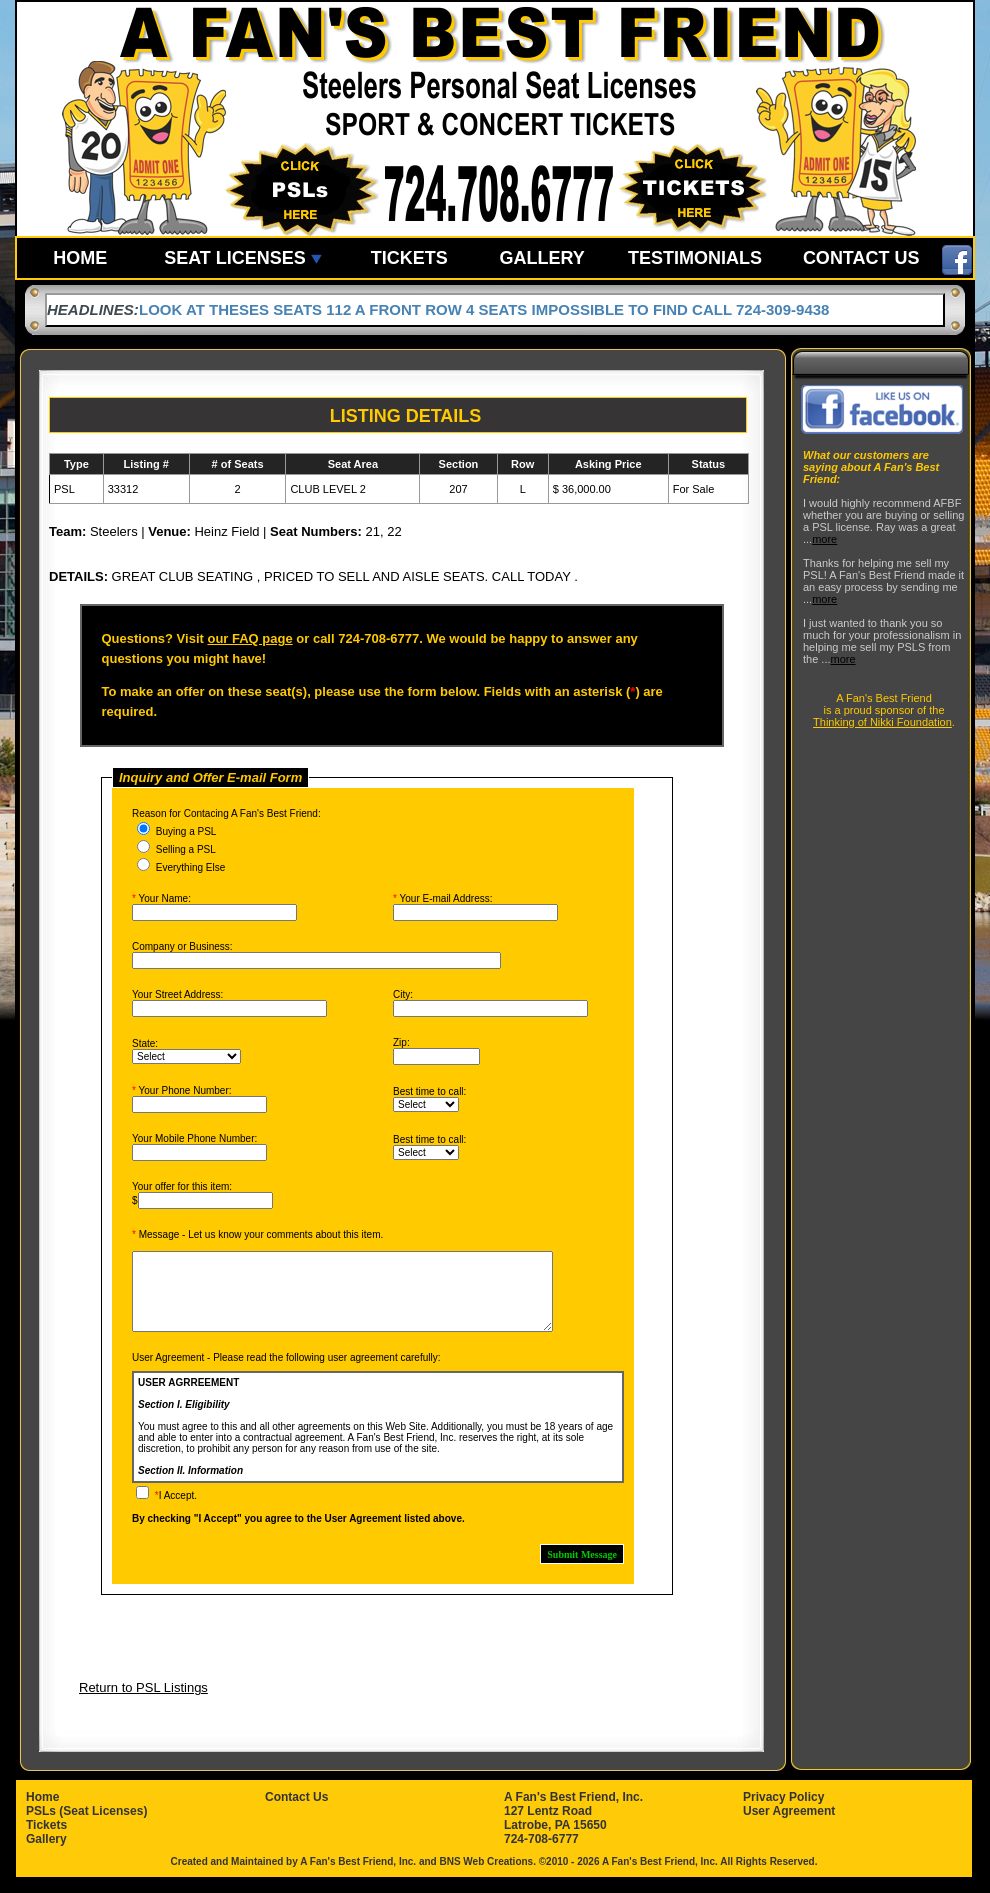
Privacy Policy (783, 1812)
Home (42, 1812)
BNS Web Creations (486, 1876)
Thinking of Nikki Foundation (882, 722)
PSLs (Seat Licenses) (86, 1826)
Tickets (46, 1840)
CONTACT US (861, 258)
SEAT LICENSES (243, 258)
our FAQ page (249, 638)
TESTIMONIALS (695, 258)
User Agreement (789, 1826)
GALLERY (541, 258)
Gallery (46, 1854)
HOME (80, 258)
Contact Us (296, 1812)
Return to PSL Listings (143, 1702)
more (824, 539)
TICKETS (409, 258)
